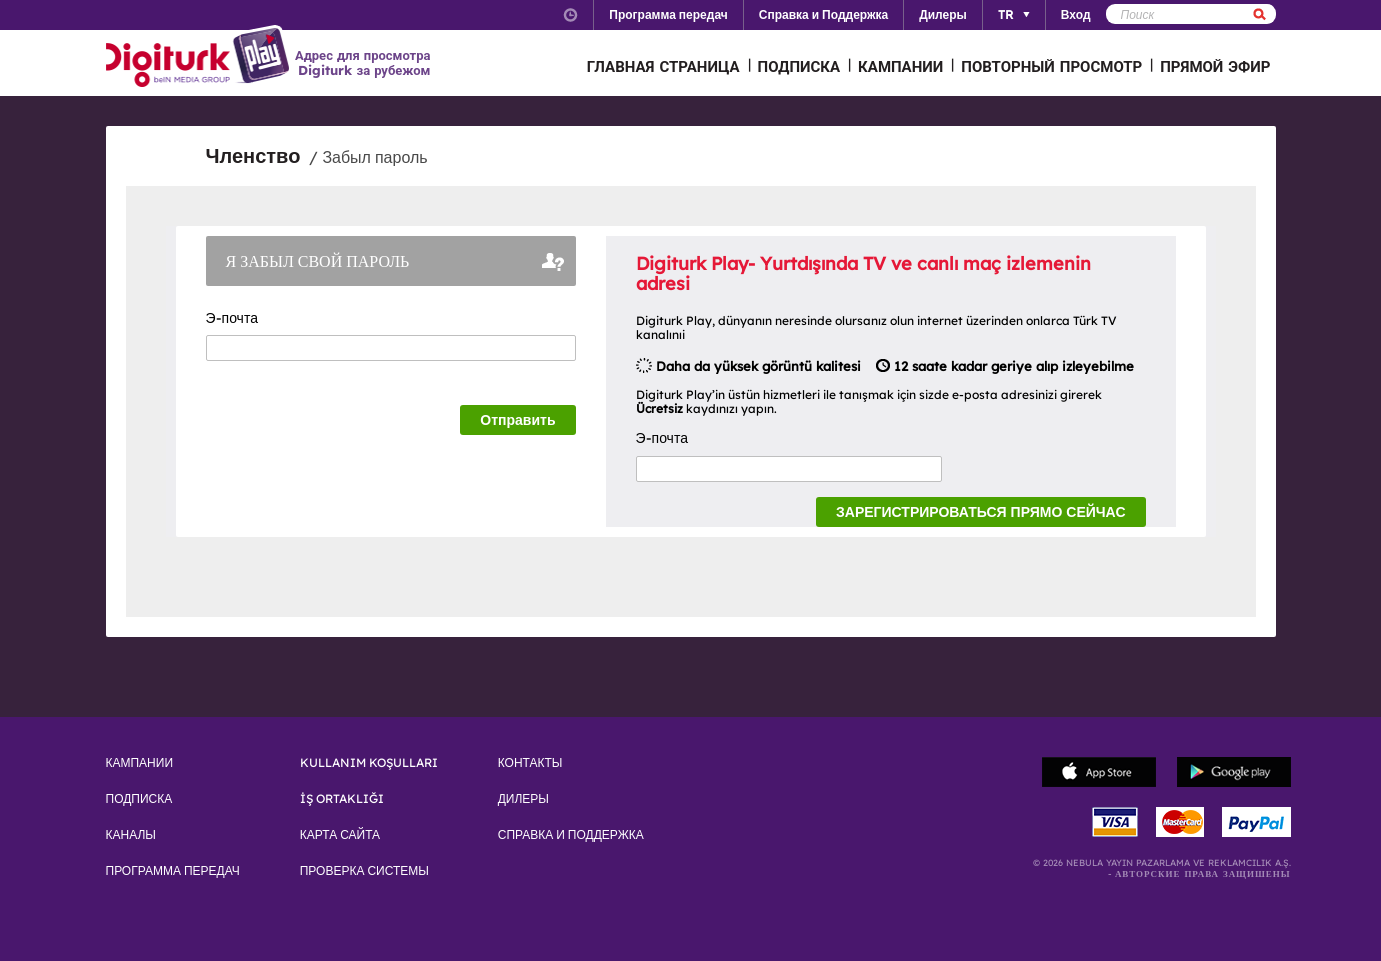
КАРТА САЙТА (340, 835)
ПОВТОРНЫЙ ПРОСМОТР (1051, 66)
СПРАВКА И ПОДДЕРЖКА (571, 835)
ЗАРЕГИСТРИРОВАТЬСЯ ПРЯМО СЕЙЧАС (980, 512)
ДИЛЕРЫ (523, 799)
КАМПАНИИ (900, 66)
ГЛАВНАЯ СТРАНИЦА (663, 66)
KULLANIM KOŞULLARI (369, 763)
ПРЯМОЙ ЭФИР (1215, 66)
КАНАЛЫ (131, 835)
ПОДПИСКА (799, 66)
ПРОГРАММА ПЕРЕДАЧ (173, 871)
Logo (200, 58)
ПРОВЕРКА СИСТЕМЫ (364, 871)
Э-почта (237, 318)
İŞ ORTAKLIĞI (342, 799)
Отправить (517, 420)
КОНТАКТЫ (530, 763)
